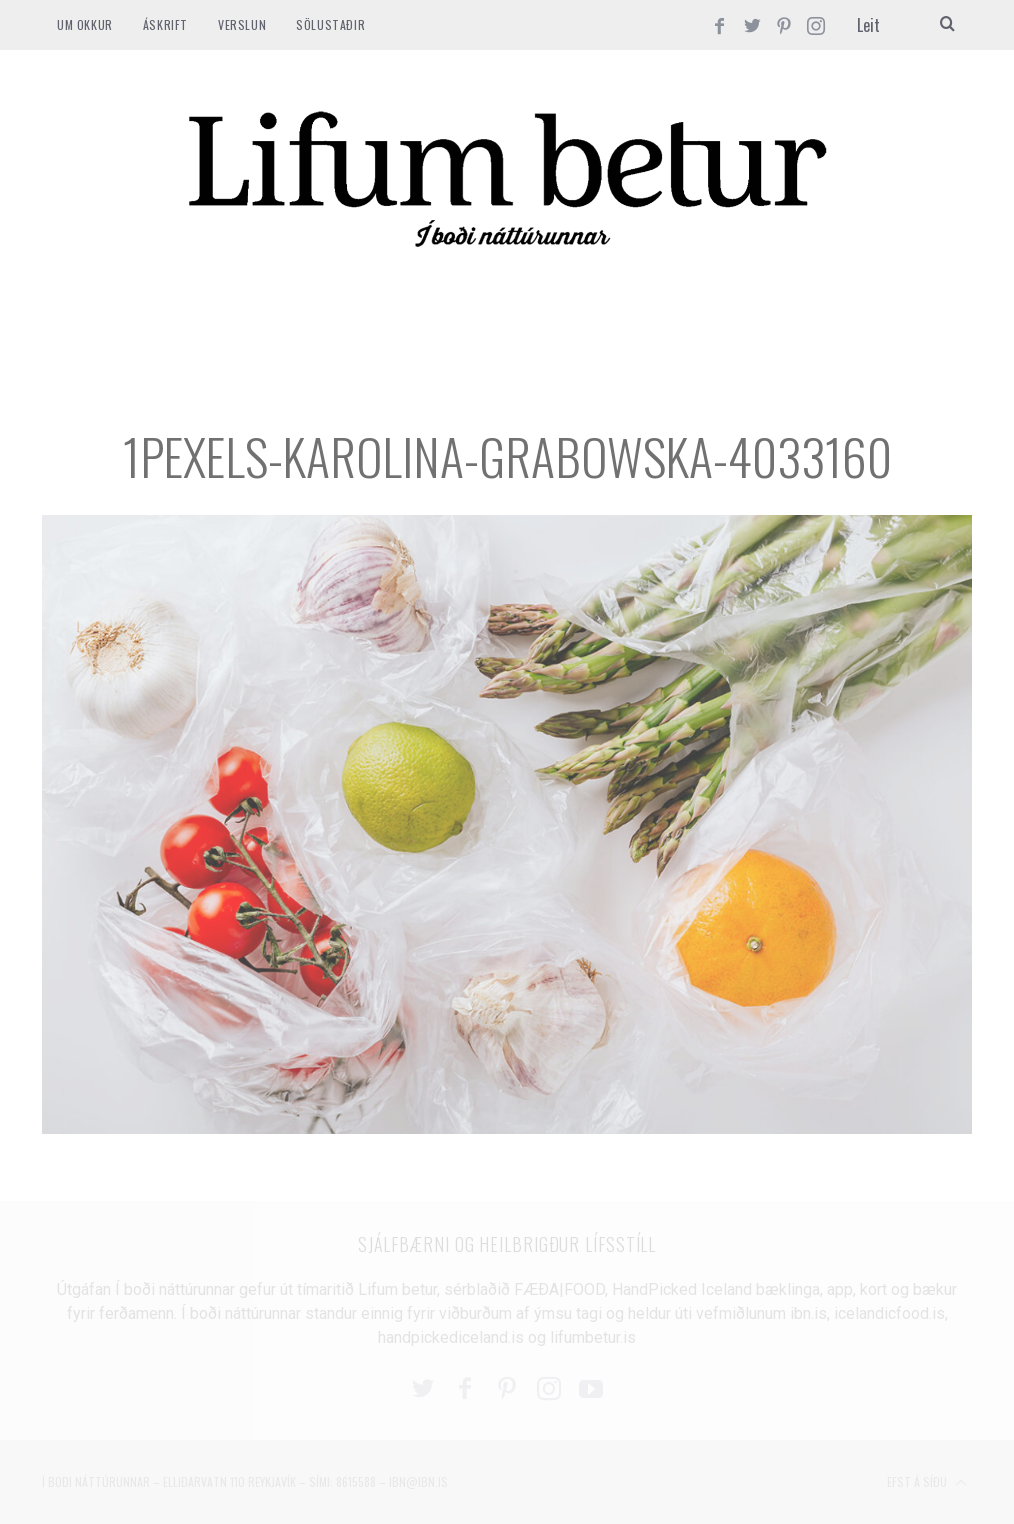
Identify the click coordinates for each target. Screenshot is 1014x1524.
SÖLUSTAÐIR (330, 24)
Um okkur (85, 24)
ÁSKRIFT (165, 24)
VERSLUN (242, 24)
